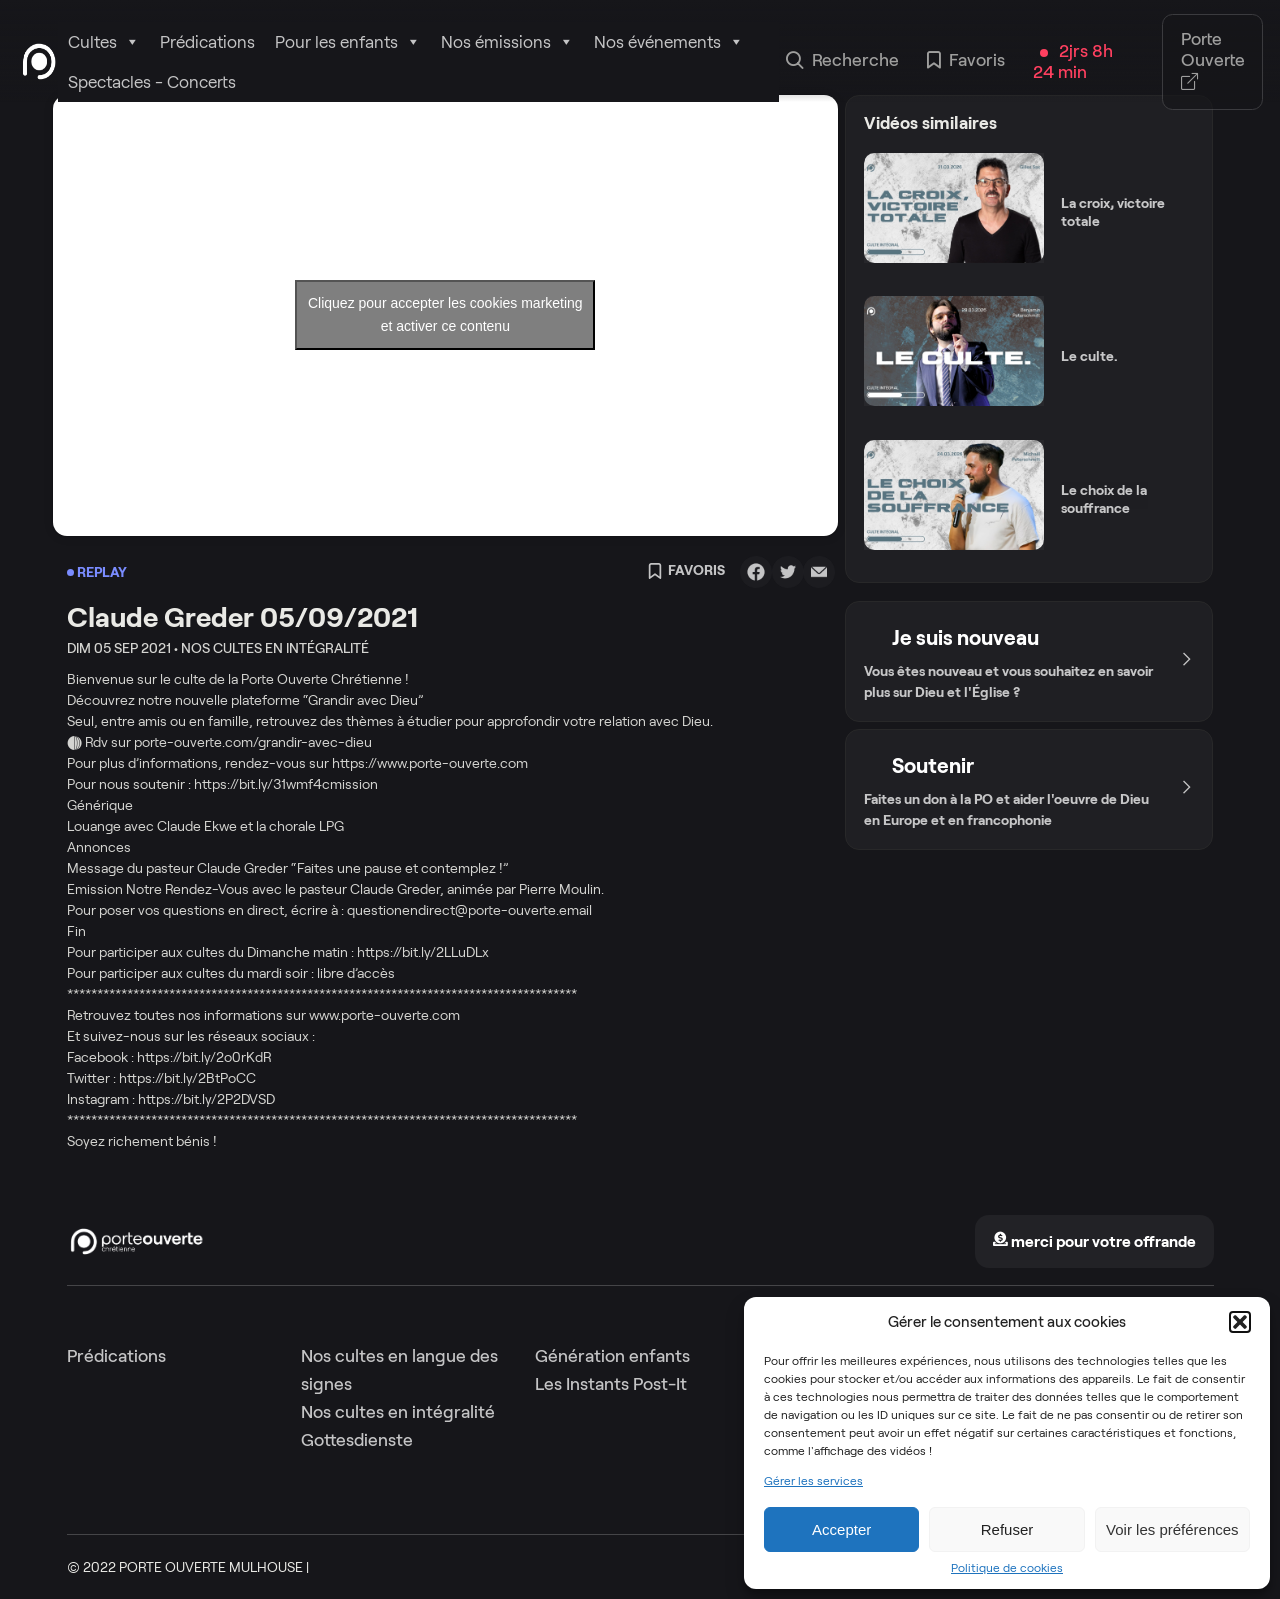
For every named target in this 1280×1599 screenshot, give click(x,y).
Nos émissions (507, 42)
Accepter (841, 1529)
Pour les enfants (348, 42)
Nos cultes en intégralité (398, 1412)
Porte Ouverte (1213, 61)
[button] (1240, 1322)
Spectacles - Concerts (152, 82)
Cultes (104, 42)
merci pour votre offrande (1094, 1241)
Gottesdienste (357, 1440)
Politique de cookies (1007, 1568)
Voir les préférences (1172, 1529)
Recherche (842, 62)
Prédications (207, 42)
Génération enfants (612, 1356)
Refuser (1007, 1529)
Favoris (966, 62)
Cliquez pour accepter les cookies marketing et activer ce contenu (445, 314)
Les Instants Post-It (611, 1384)
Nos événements (669, 42)
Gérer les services (813, 1481)
